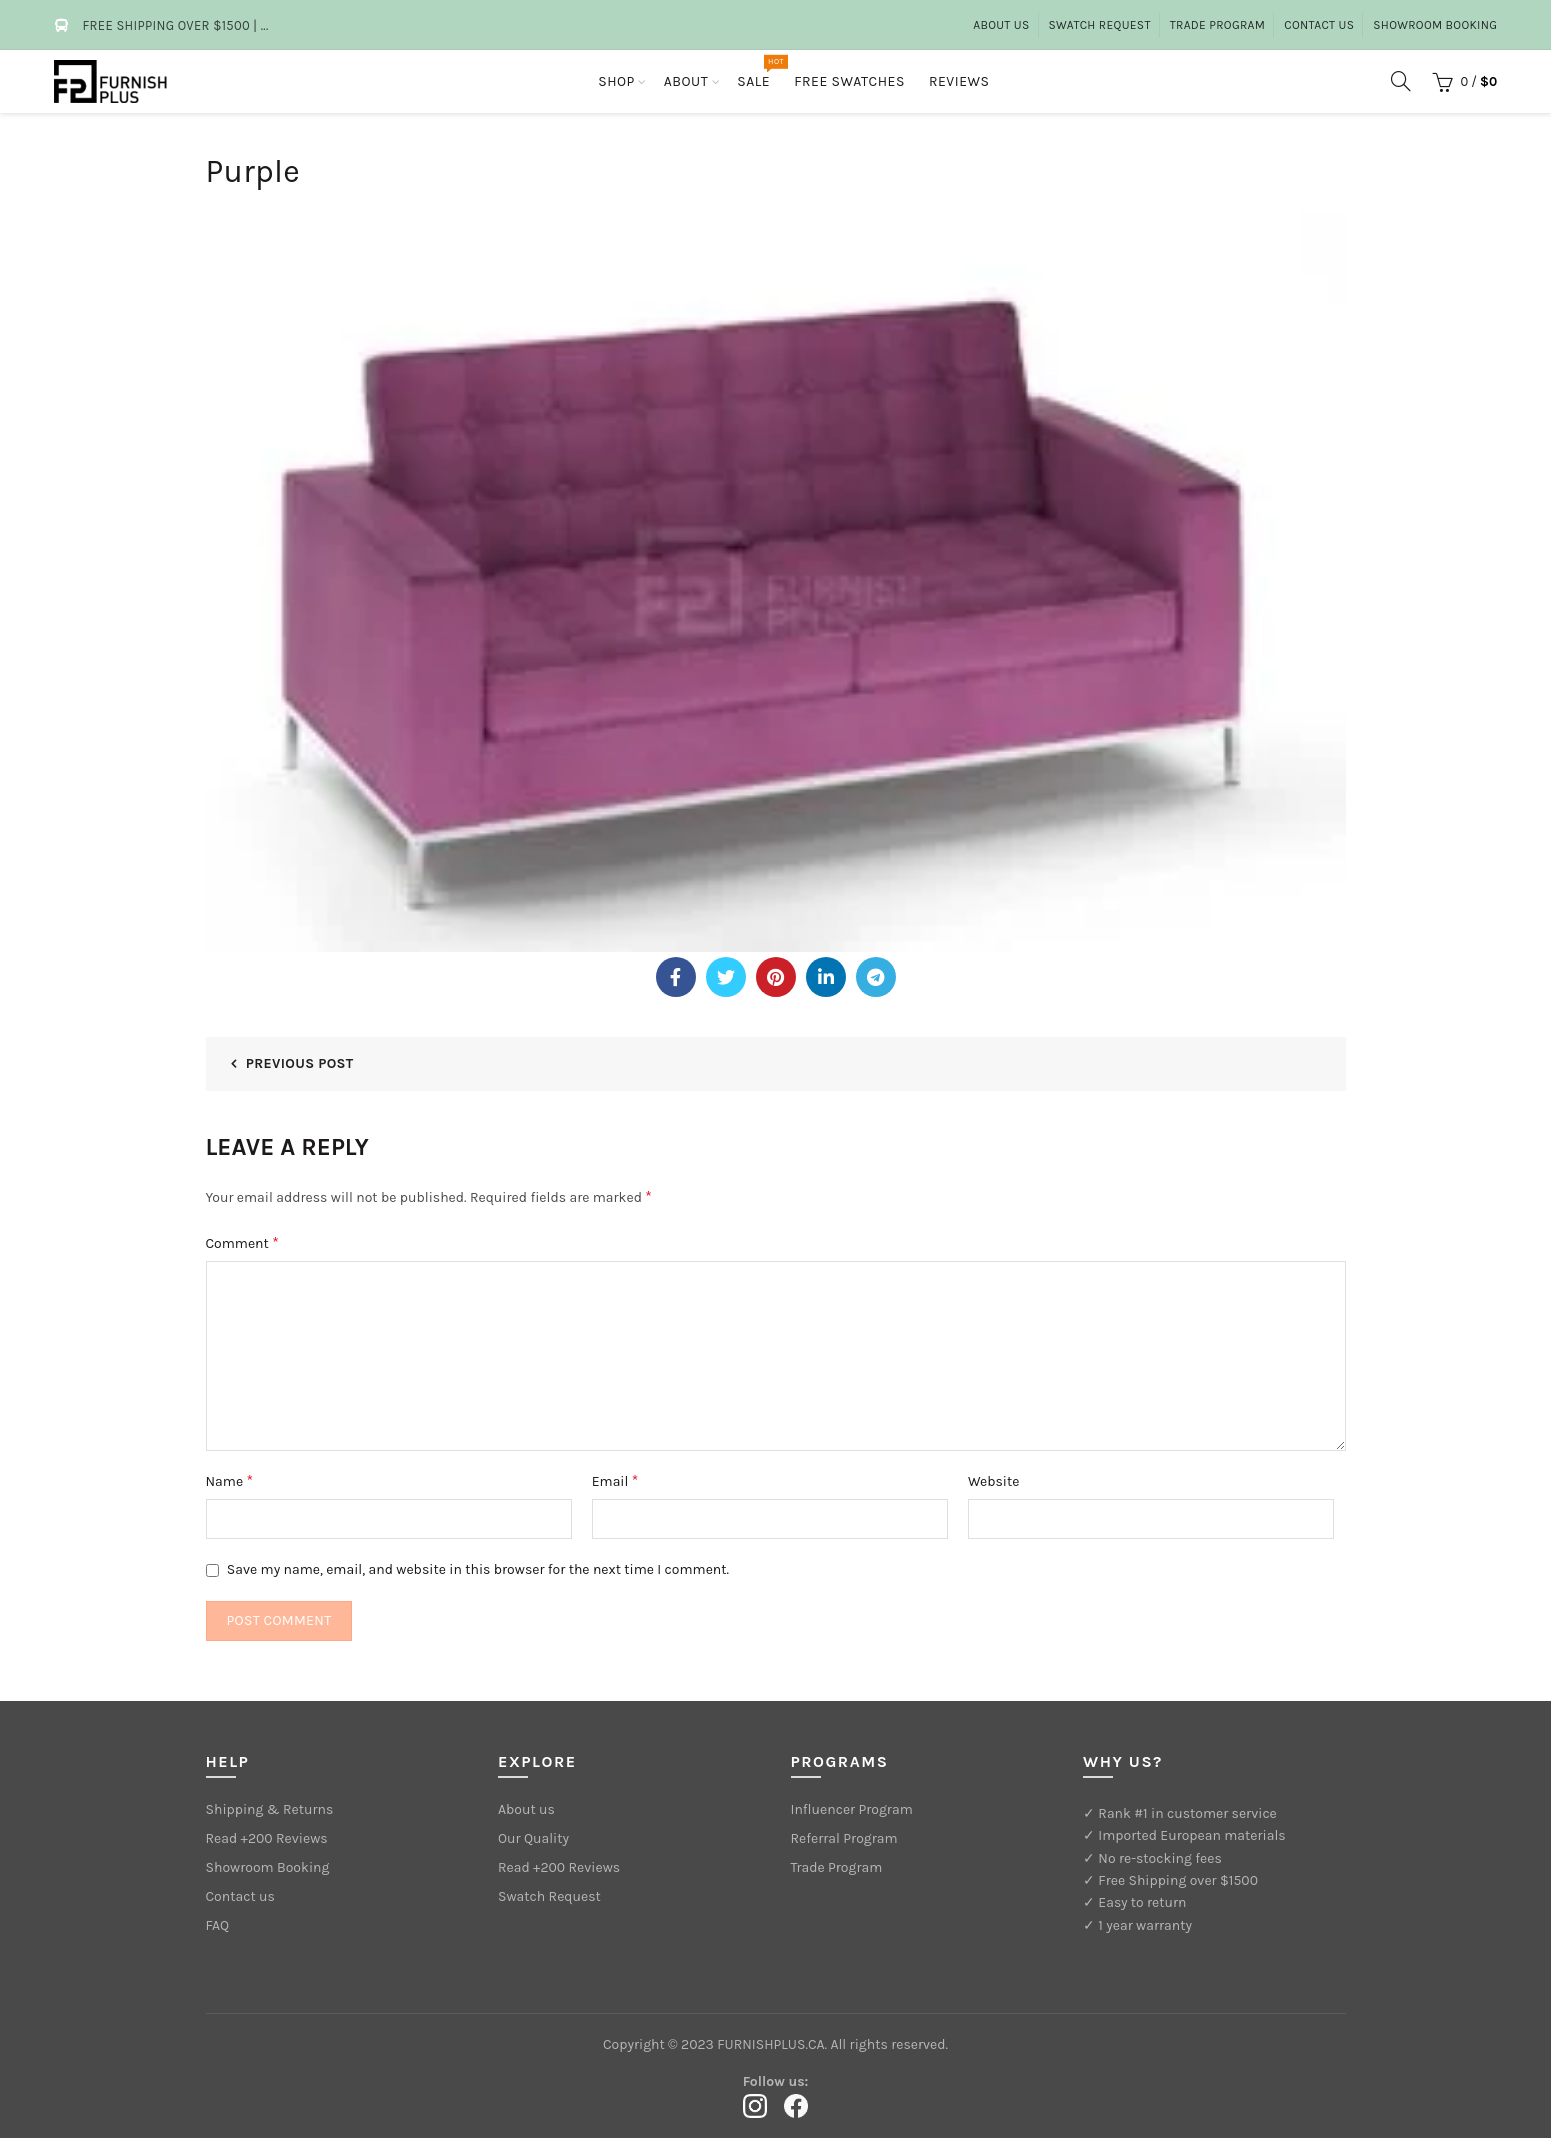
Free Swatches (849, 81)
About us (1001, 25)
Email (615, 1480)
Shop (616, 81)
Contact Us (1319, 25)
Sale (760, 72)
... (265, 25)
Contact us (240, 1896)
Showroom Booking (1435, 25)
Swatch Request (1100, 25)
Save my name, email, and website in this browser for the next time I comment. (478, 1569)
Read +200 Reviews (267, 1838)
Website (994, 1481)
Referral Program (844, 1838)
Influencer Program (852, 1809)
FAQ (218, 1925)
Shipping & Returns (270, 1809)
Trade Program (1218, 25)
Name (230, 1480)
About (686, 81)
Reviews (959, 81)
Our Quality (533, 1838)
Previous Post (300, 1063)
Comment (242, 1242)
